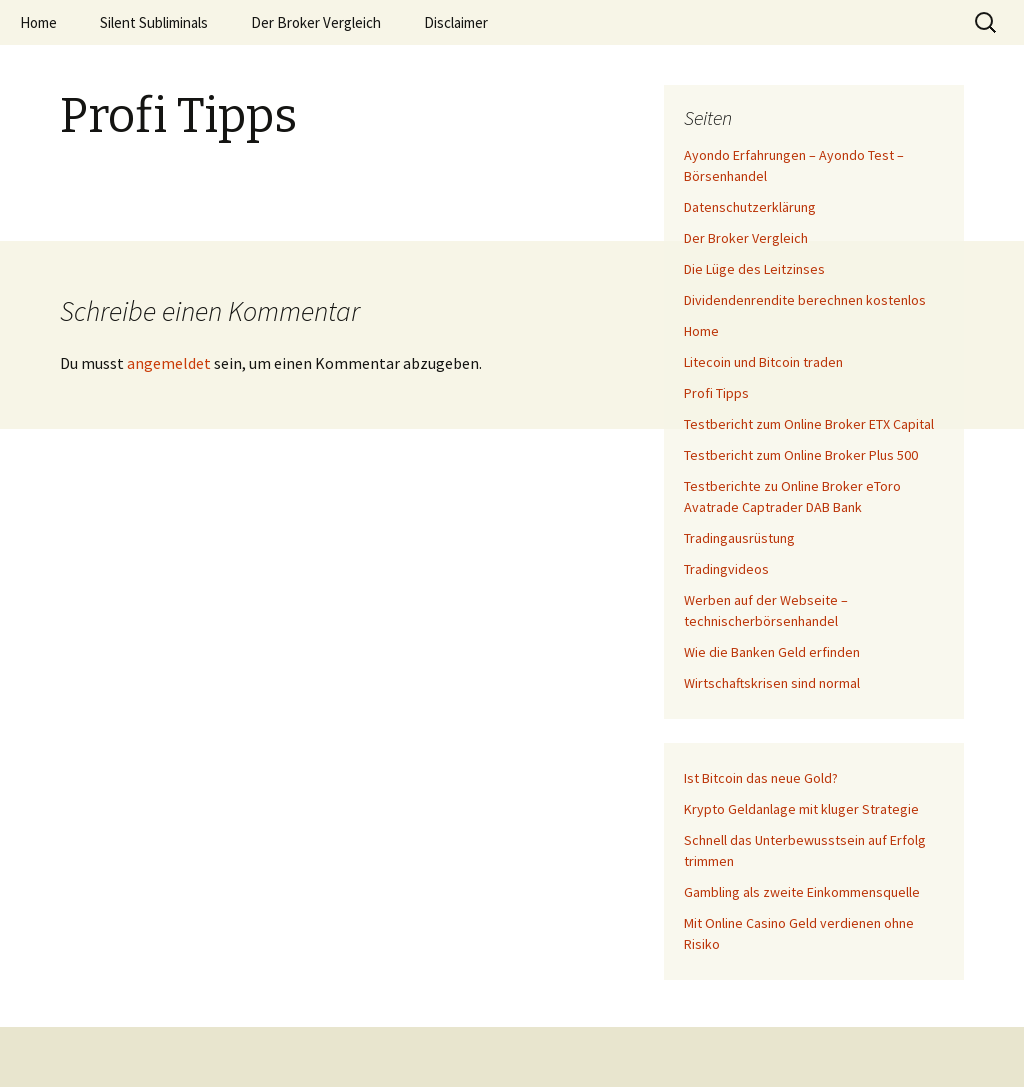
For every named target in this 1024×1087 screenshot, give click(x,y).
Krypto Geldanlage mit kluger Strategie (801, 809)
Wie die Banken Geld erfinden (772, 652)
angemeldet (169, 363)
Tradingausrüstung (739, 538)
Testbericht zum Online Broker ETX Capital (809, 424)
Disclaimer (456, 22)
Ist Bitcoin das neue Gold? (761, 778)
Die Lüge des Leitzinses (754, 269)
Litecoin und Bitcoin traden (763, 362)
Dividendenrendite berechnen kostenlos (805, 300)
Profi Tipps (716, 393)
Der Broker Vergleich (316, 22)
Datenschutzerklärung (750, 207)
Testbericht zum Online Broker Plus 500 (801, 455)
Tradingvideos (726, 569)
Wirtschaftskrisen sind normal (772, 683)
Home (38, 22)
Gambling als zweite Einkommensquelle (802, 892)
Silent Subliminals (154, 22)
